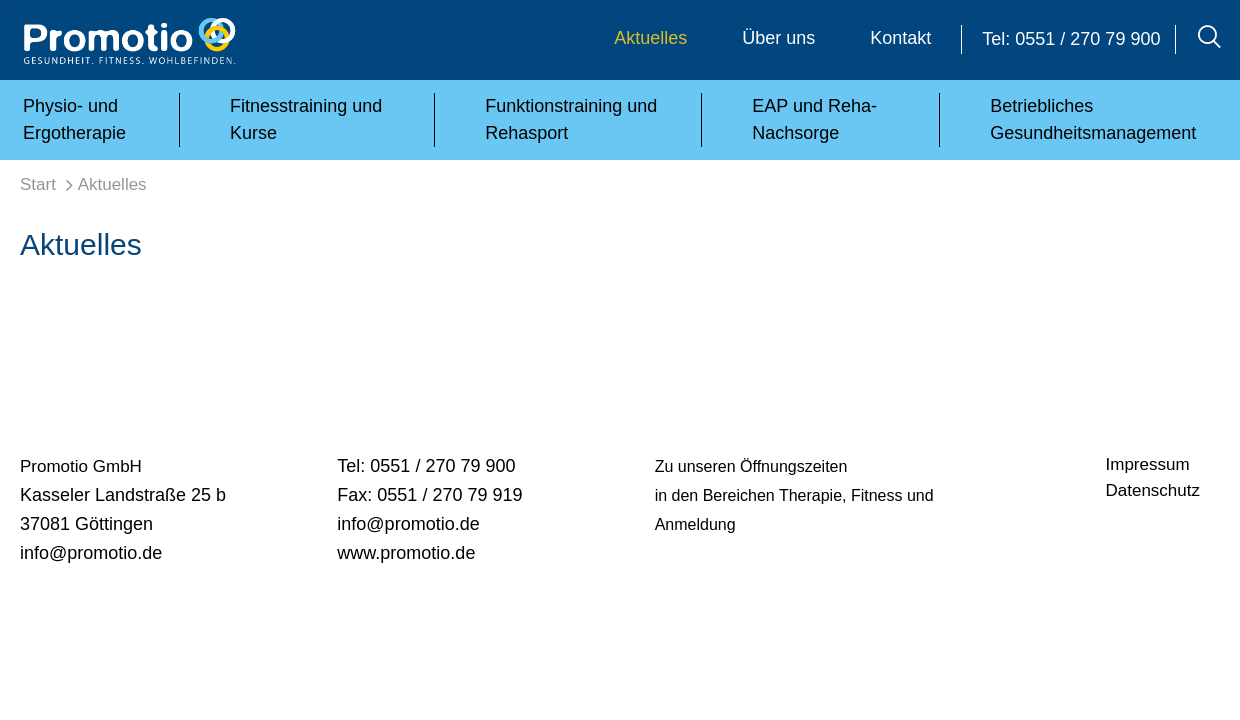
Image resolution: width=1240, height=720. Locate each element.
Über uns (778, 38)
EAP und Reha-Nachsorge (814, 119)
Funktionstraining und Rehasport (571, 119)
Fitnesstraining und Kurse (306, 119)
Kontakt (900, 38)
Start (38, 184)
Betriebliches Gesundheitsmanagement (1093, 119)
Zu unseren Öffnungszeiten (751, 466)
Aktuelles (650, 38)
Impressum (1148, 464)
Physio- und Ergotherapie (74, 119)
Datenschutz (1153, 490)
